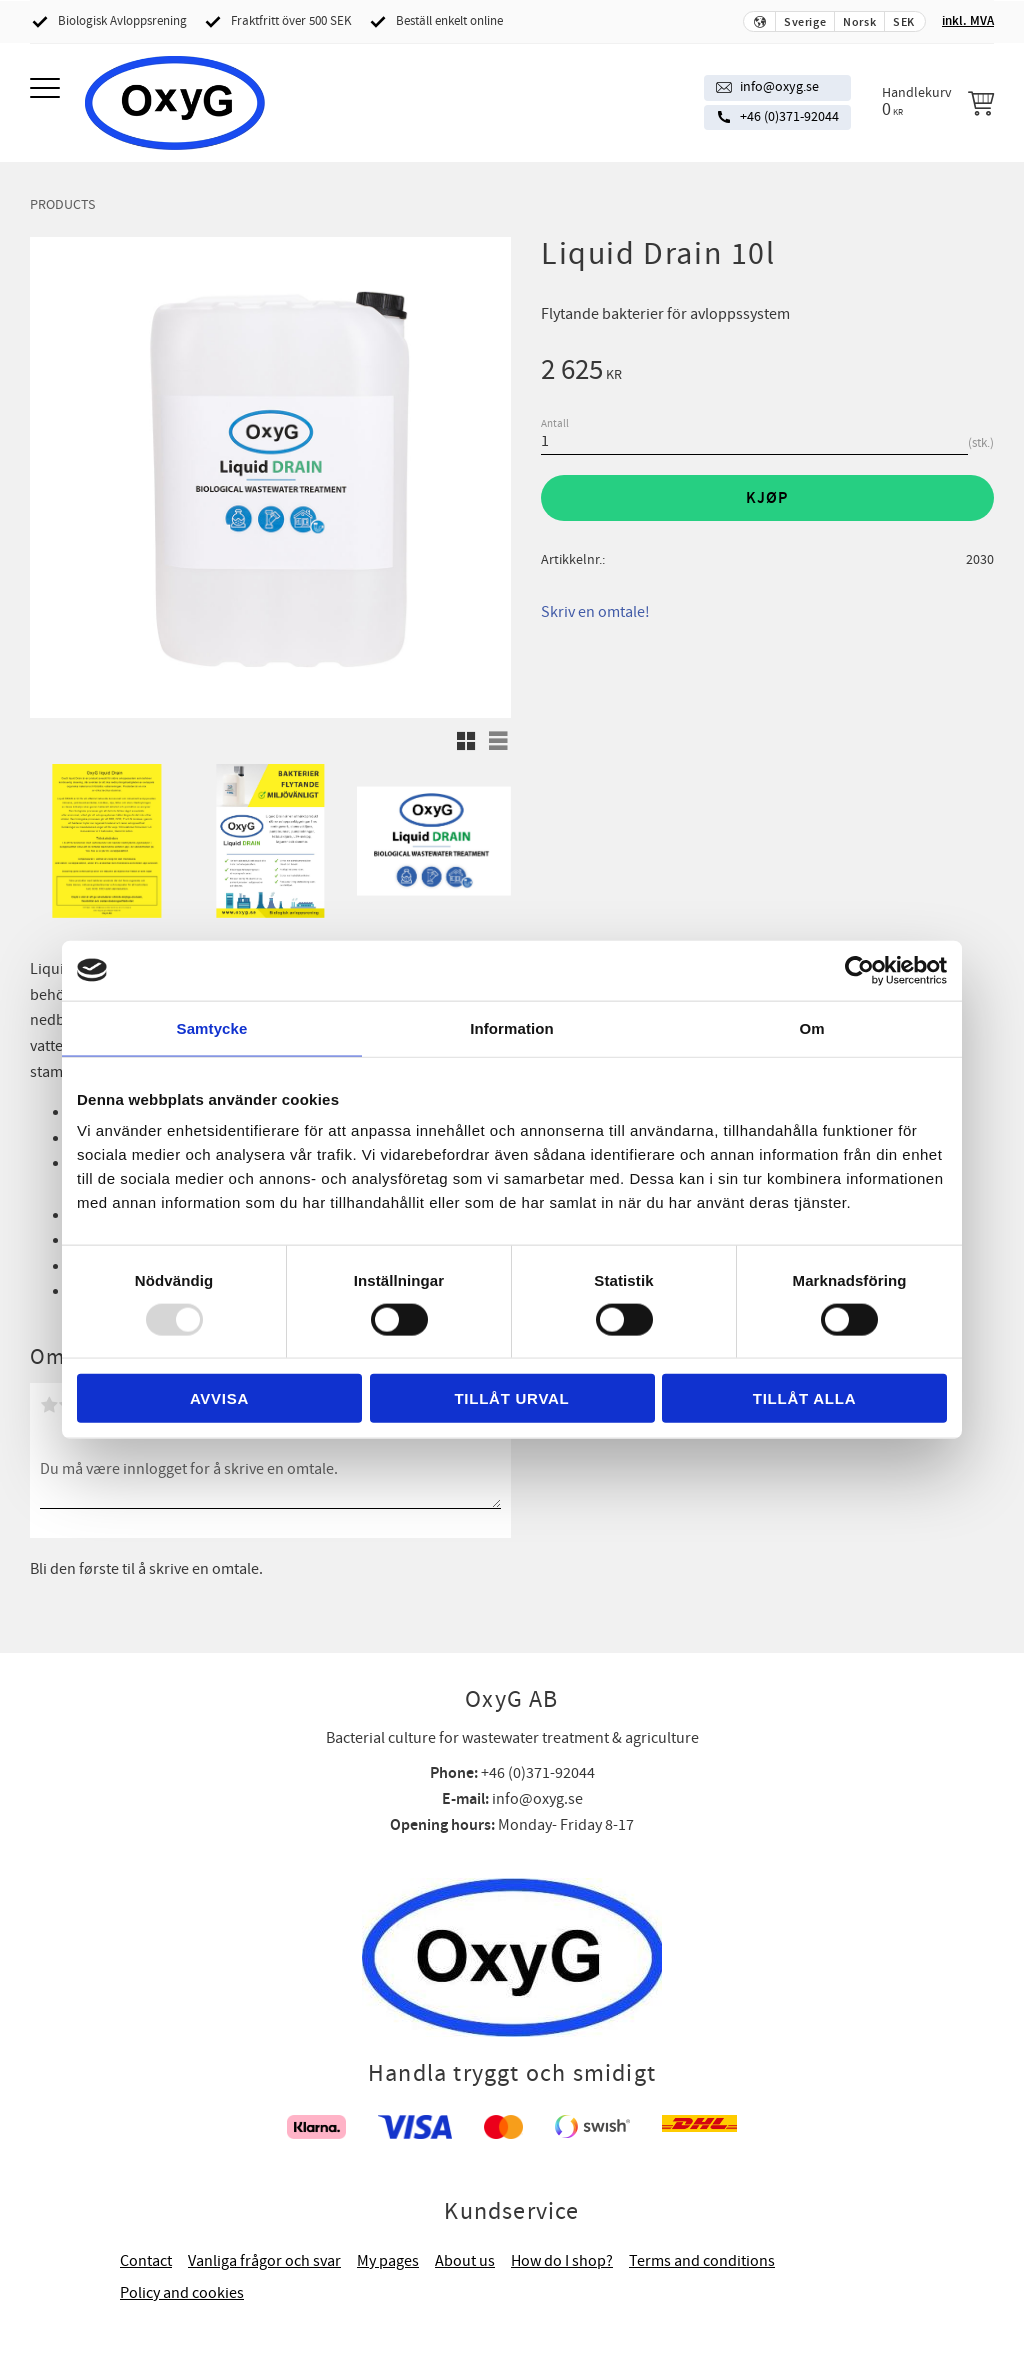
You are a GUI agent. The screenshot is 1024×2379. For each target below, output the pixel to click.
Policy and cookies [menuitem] (182, 2293)
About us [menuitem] (465, 2261)
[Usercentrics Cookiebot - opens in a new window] (859, 970)
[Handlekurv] (938, 102)
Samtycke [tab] (212, 1027)
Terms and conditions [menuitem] (702, 2261)
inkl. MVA (968, 21)
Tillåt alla (805, 1398)
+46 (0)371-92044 (789, 117)
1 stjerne (49, 1405)
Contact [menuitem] (146, 2261)
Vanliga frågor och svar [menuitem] (264, 2261)
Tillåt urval (511, 1398)
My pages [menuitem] (388, 2261)
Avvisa (219, 1398)
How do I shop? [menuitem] (562, 2261)
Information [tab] (512, 1027)
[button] (47, 89)
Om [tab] (811, 1027)
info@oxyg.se (779, 87)
